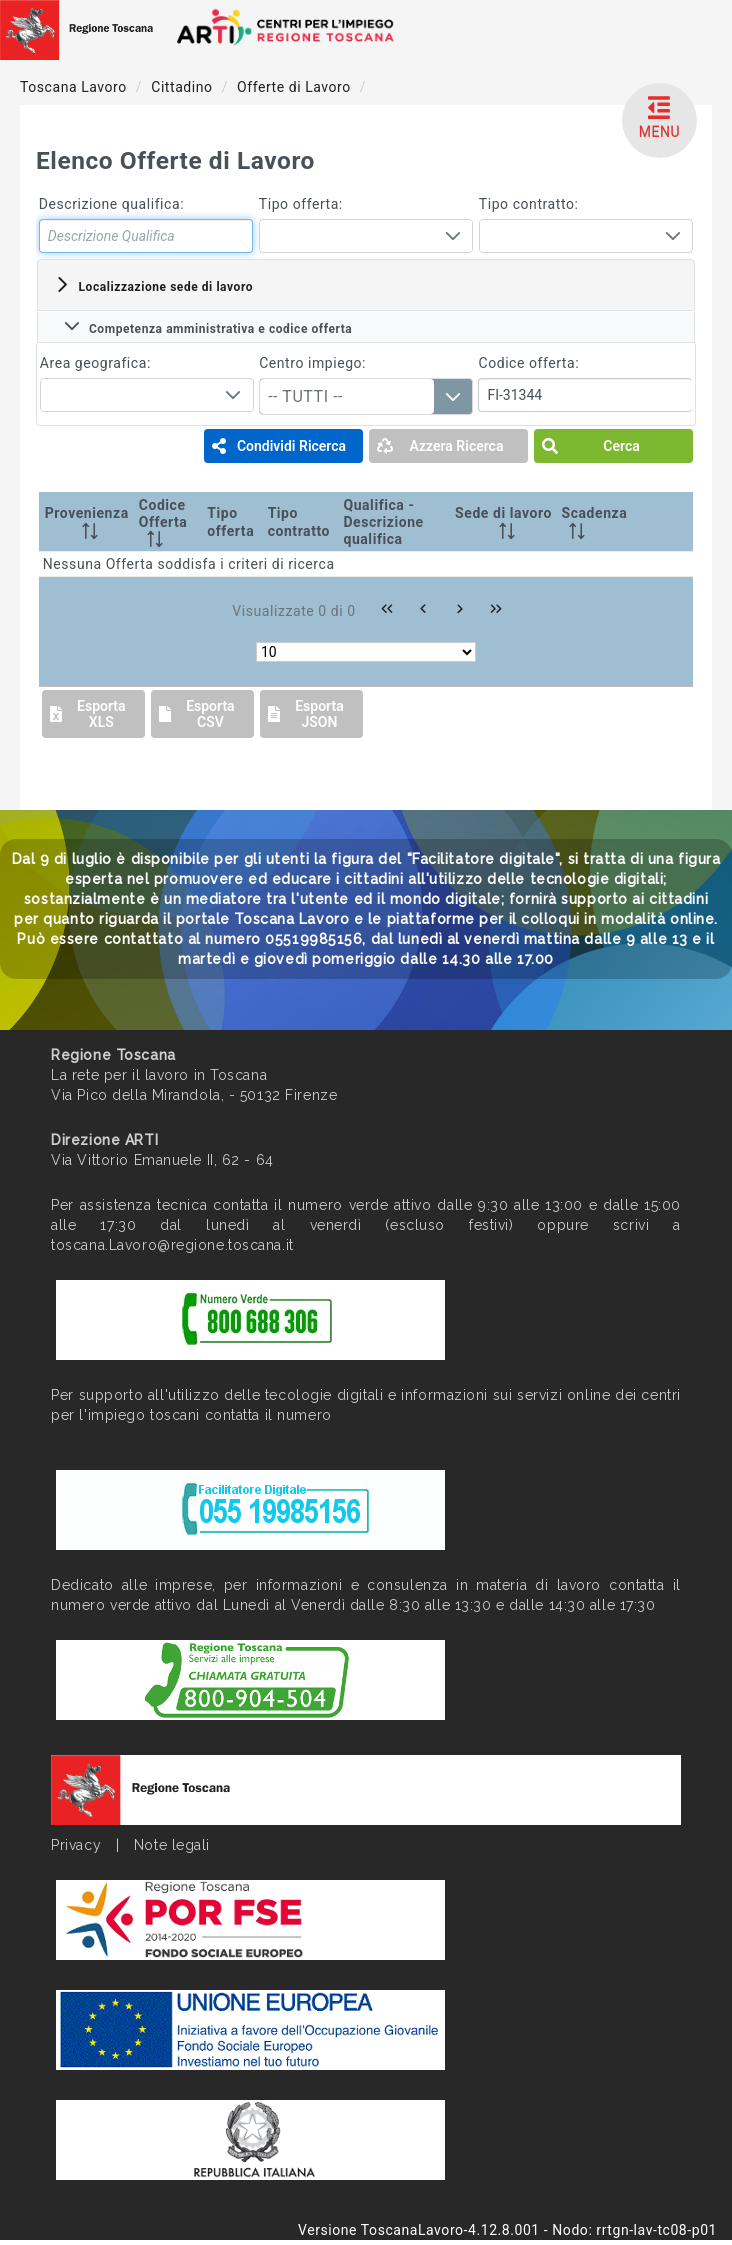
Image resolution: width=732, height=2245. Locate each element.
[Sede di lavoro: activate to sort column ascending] (503, 522)
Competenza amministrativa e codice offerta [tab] (208, 327)
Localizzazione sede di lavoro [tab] (153, 285)
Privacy (76, 1845)
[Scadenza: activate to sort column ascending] (596, 522)
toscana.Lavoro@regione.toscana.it (172, 1245)
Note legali (172, 1845)
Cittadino (183, 87)
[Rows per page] (366, 652)
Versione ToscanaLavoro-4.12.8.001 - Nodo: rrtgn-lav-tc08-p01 (507, 2230)
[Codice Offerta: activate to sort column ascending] (169, 522)
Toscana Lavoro (75, 87)
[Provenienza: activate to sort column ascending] (87, 522)
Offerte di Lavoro (296, 87)
